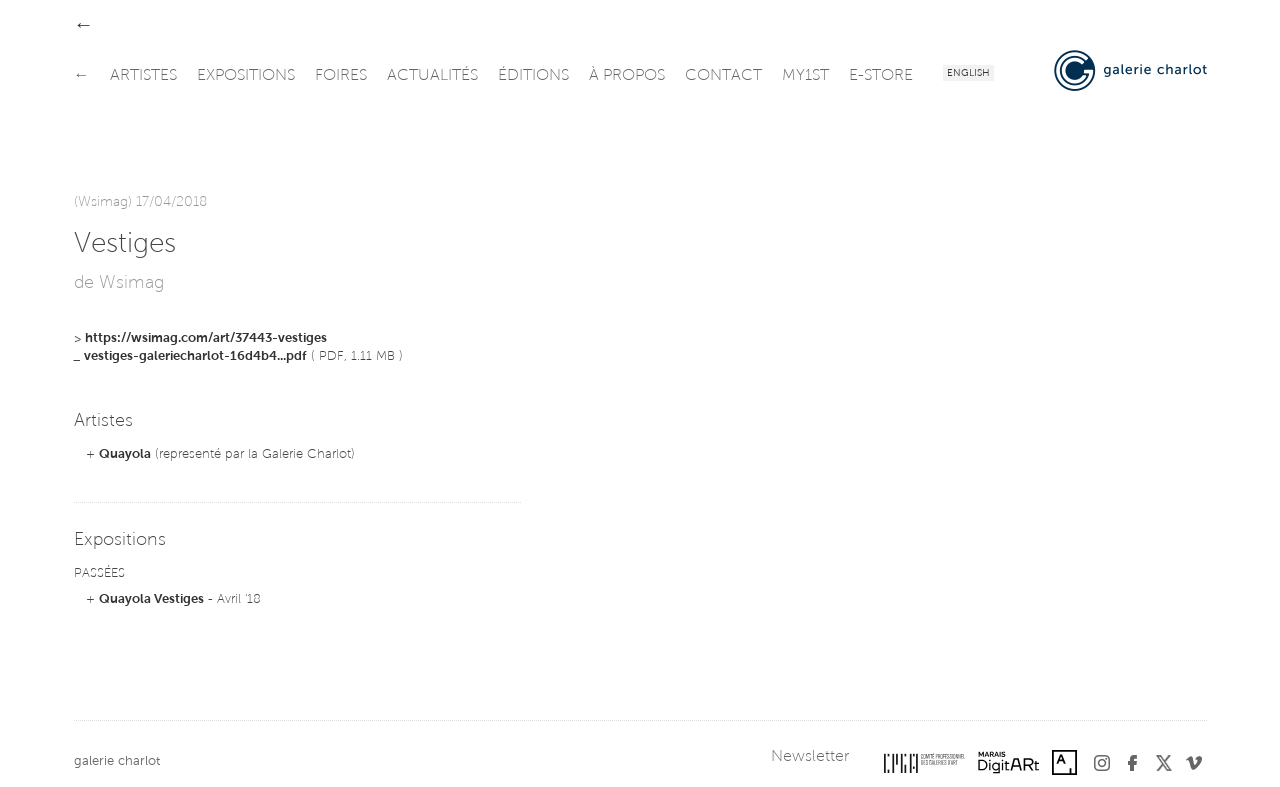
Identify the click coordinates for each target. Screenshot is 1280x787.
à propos (627, 76)
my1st (805, 76)
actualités (432, 76)
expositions (246, 76)
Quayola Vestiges (151, 599)
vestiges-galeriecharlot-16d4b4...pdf (195, 356)
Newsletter (810, 757)
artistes (143, 76)
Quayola (125, 454)
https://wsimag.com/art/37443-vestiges (206, 338)
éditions (533, 76)
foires (341, 76)
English (968, 74)
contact (723, 76)
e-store (881, 76)
